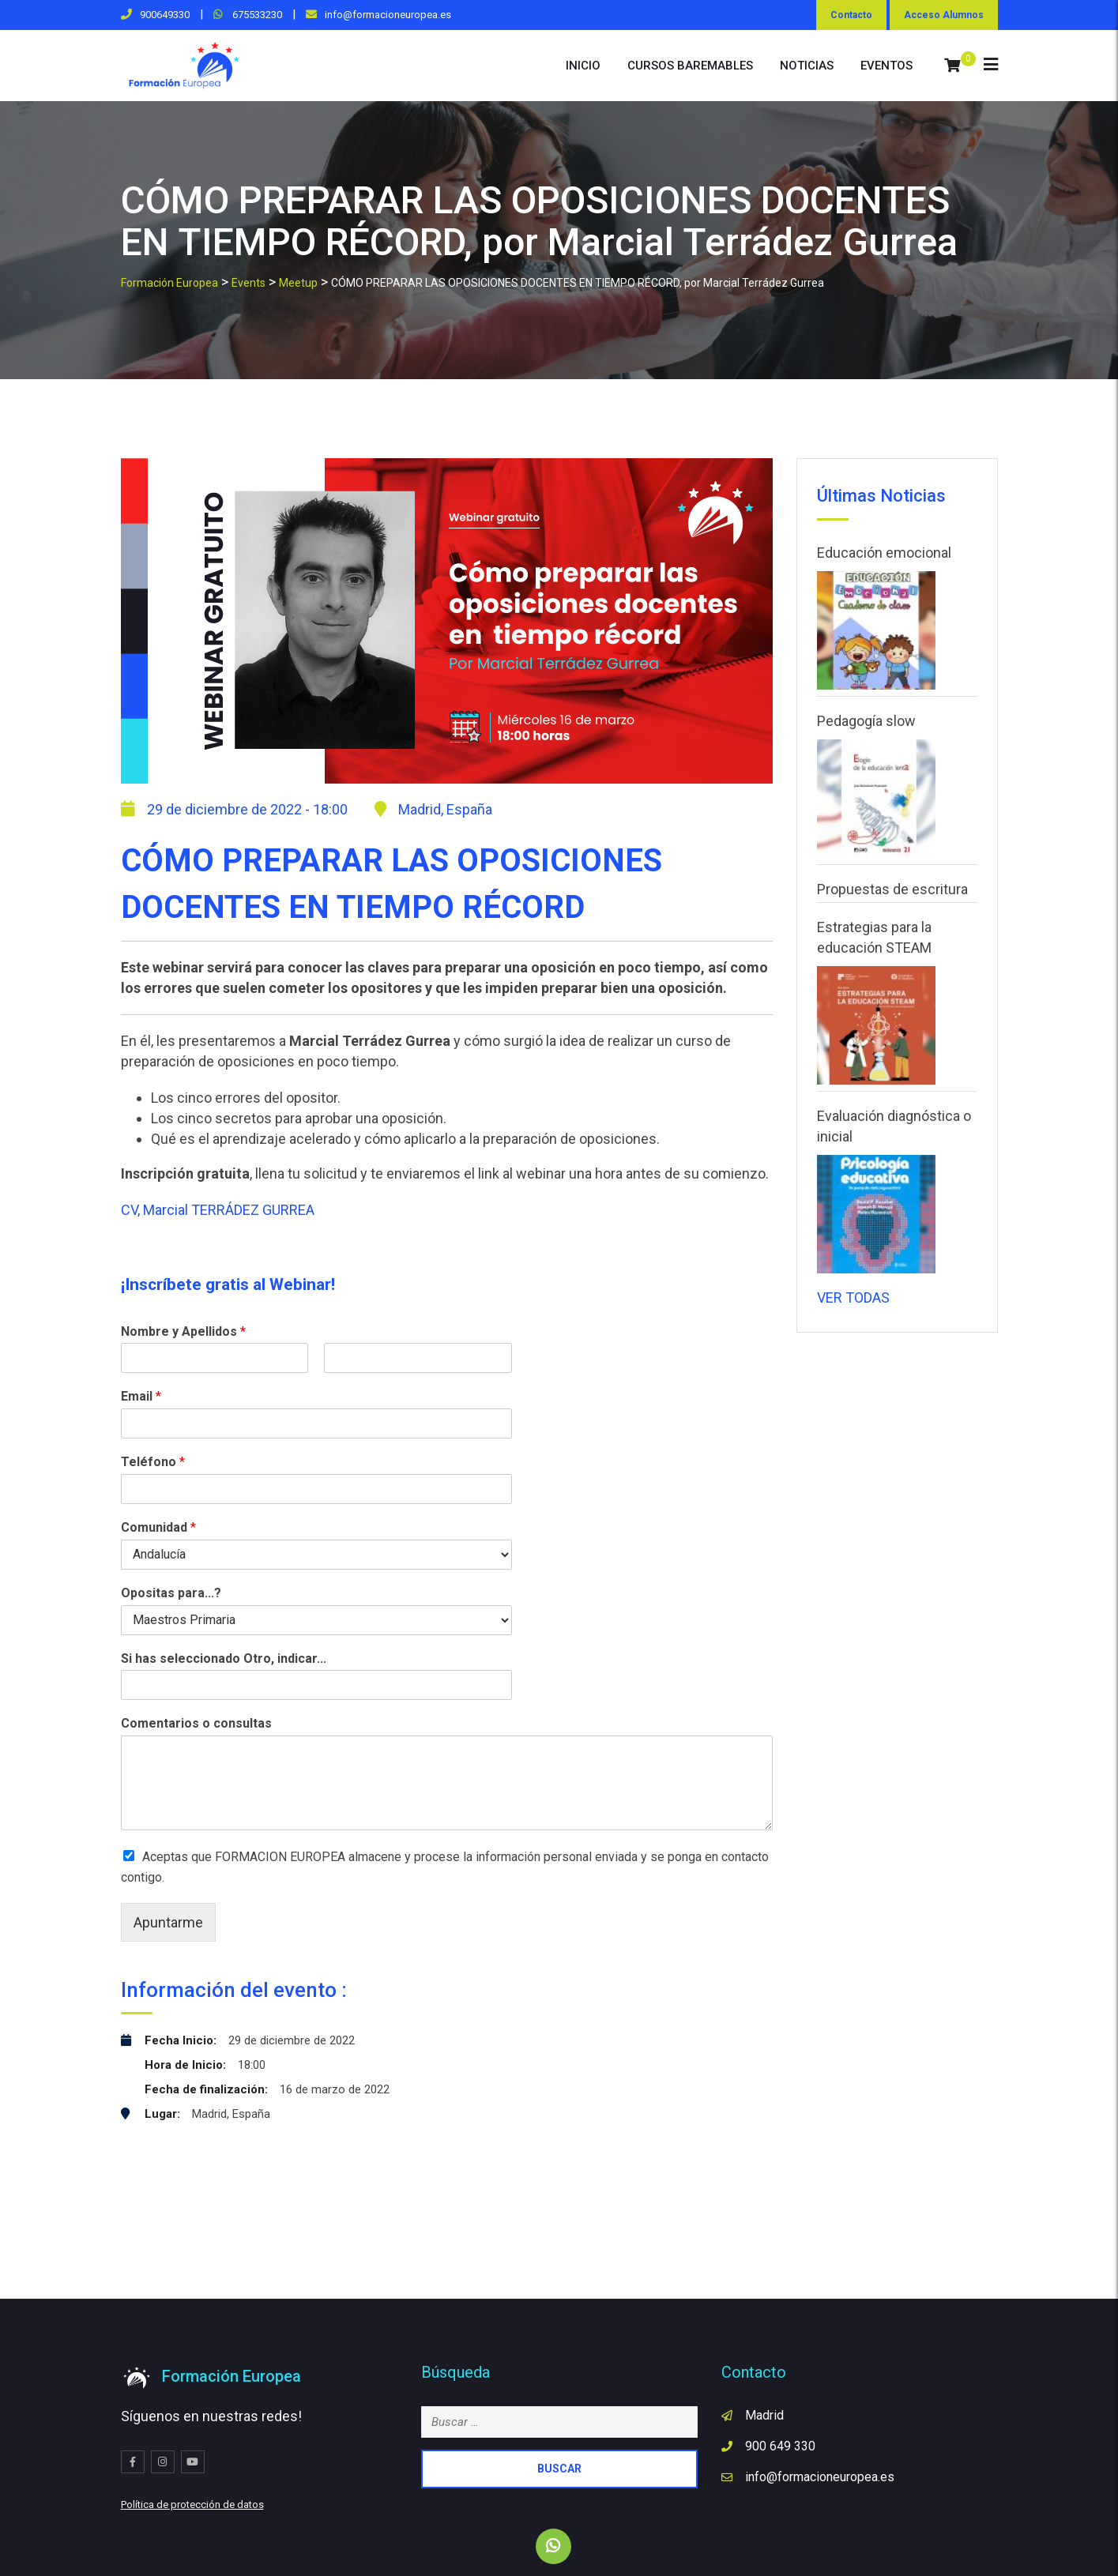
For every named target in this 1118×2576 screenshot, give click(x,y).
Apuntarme (168, 1922)
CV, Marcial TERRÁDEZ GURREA (217, 1210)
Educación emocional (884, 552)
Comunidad (158, 1527)
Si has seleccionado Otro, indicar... (223, 1658)
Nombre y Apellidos (183, 1331)
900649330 (165, 15)
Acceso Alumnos (944, 15)
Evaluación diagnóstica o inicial (894, 1126)
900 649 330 (780, 2446)
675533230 (256, 15)
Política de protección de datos (192, 2504)
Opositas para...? (171, 1592)
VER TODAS (853, 1297)
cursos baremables (690, 65)
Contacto (851, 15)
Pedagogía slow (866, 721)
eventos (886, 65)
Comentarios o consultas (196, 1723)
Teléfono (153, 1461)
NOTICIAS (807, 65)
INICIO (583, 65)
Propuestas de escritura (892, 889)
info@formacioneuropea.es (388, 15)
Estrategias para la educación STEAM (874, 937)
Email (141, 1396)
